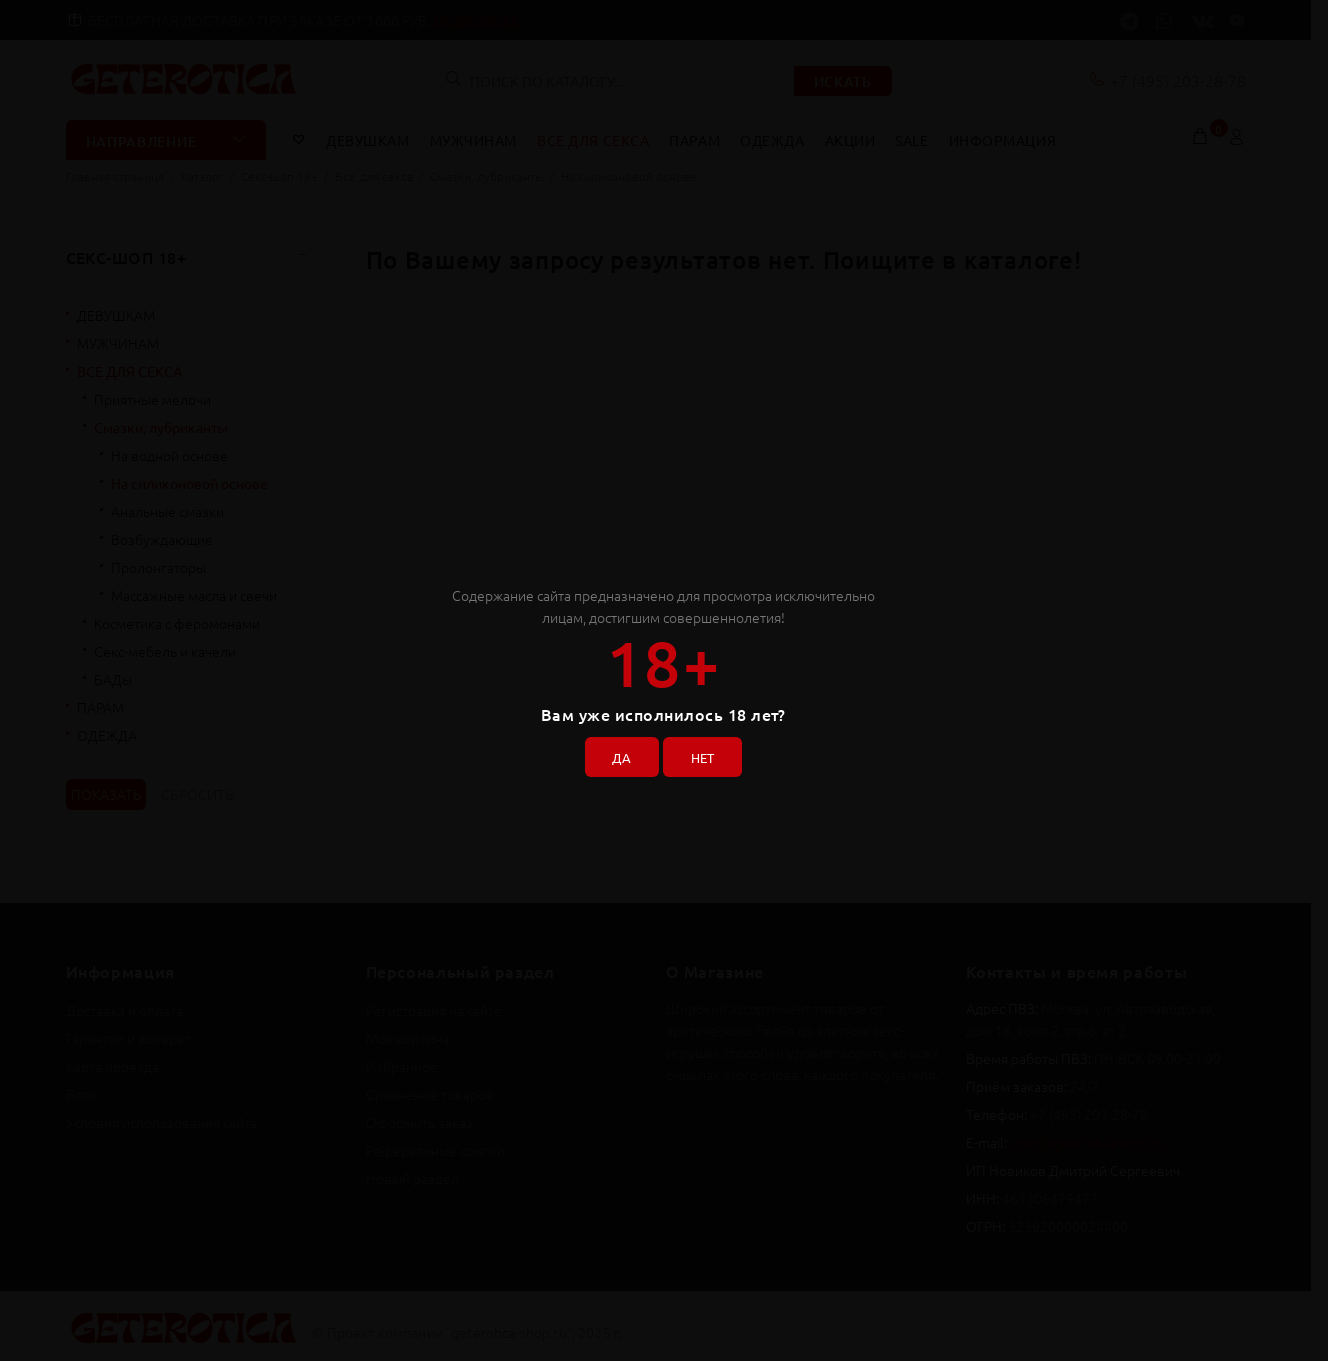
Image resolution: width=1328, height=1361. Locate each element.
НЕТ (706, 754)
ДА (617, 754)
